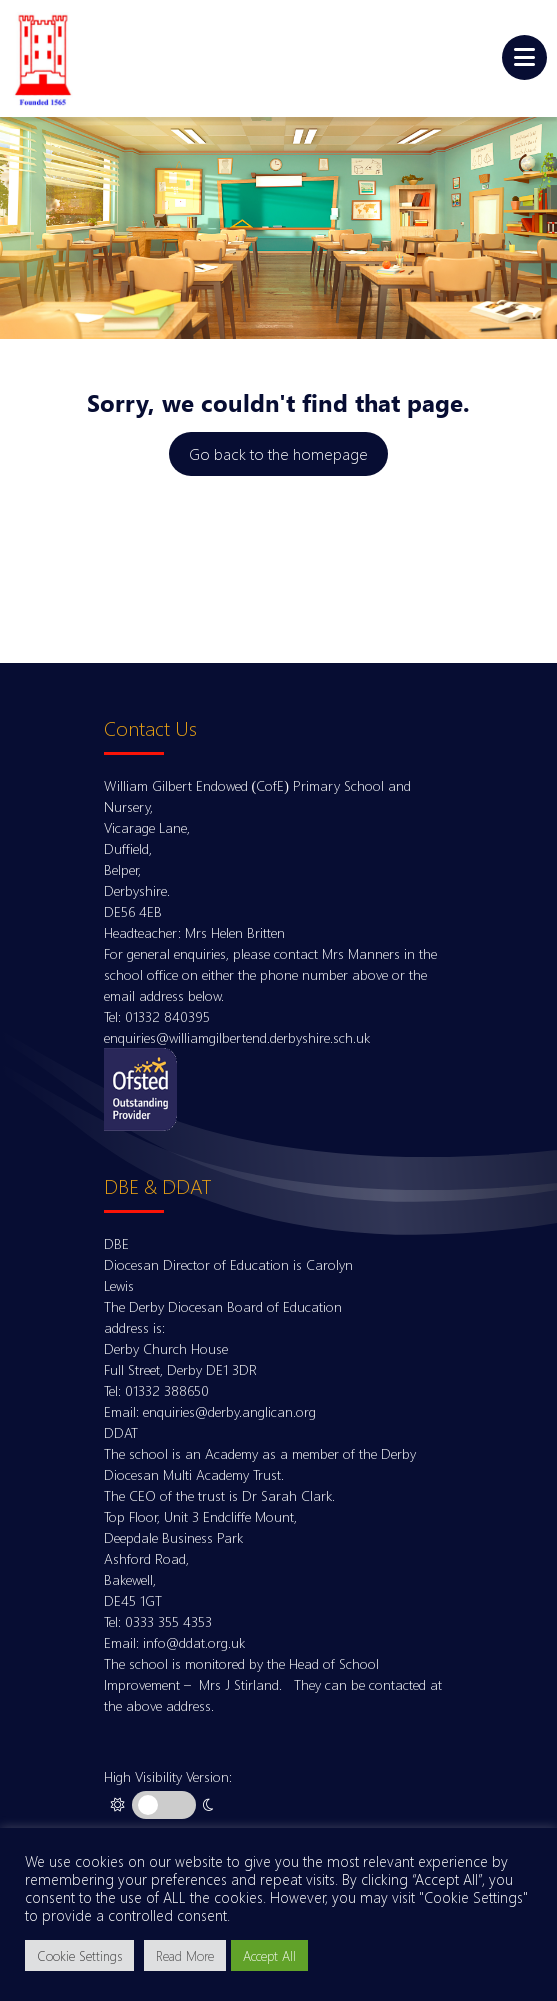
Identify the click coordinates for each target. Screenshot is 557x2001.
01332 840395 (167, 1016)
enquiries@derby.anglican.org (229, 1411)
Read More (185, 1955)
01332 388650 (167, 1390)
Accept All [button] (269, 1955)
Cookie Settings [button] (79, 1955)
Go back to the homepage (278, 453)
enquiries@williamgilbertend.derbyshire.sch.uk (237, 1037)
